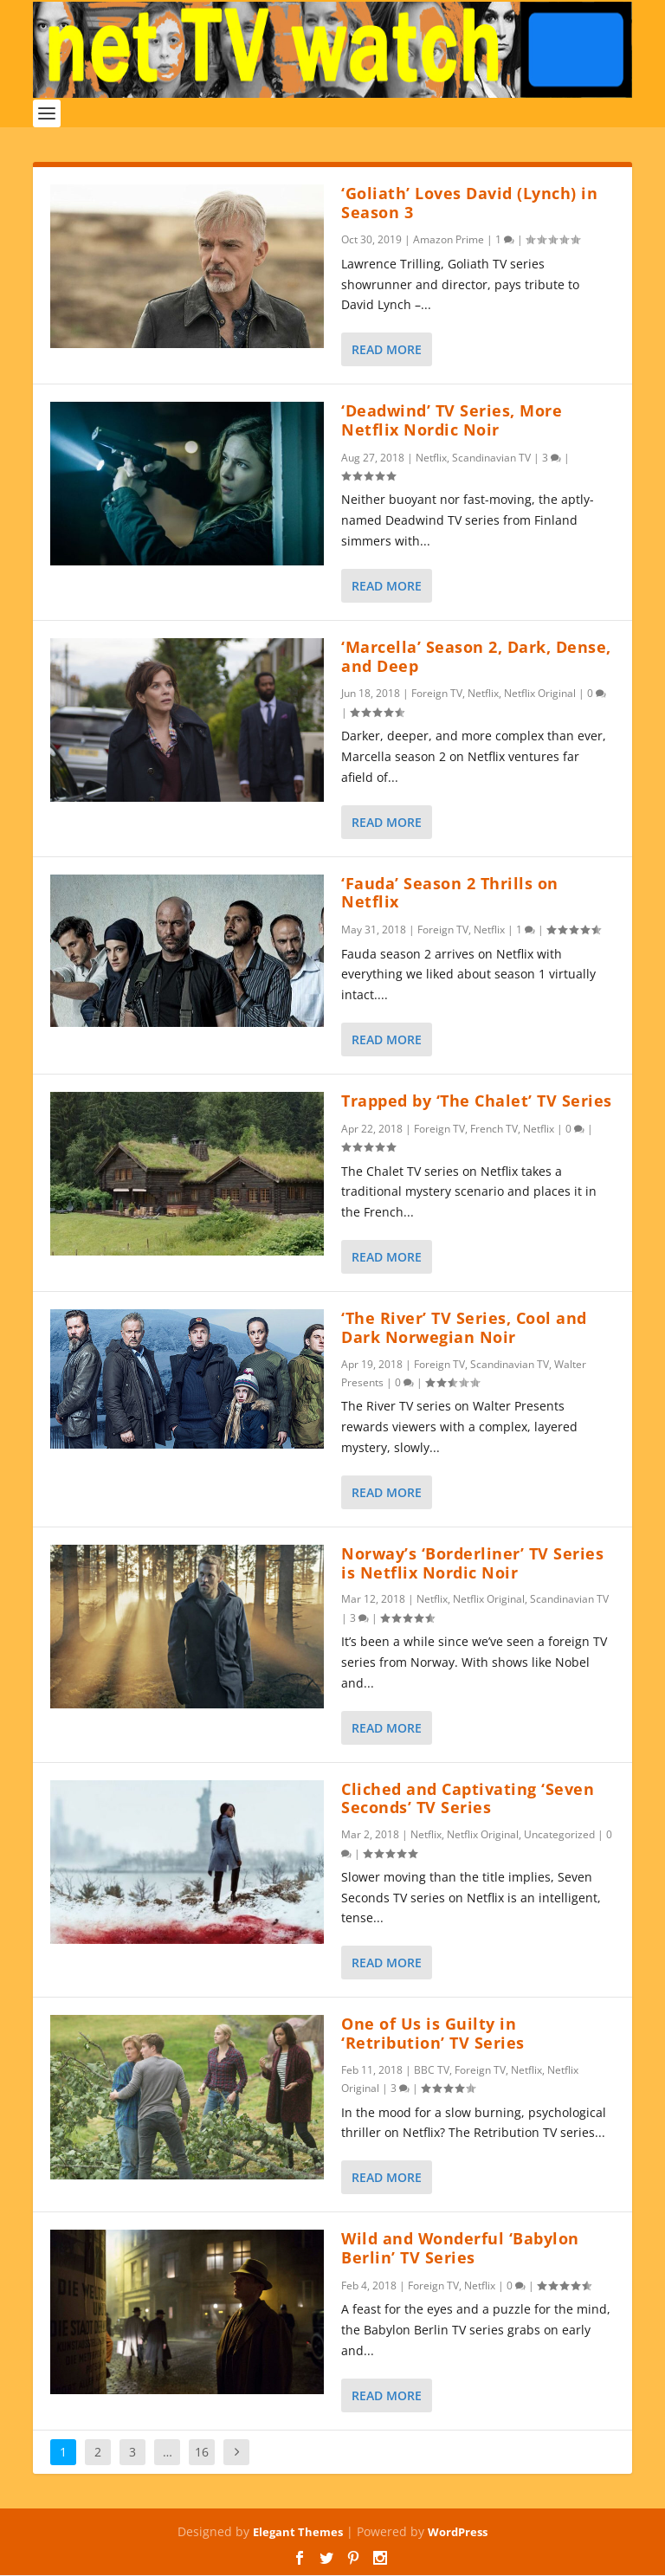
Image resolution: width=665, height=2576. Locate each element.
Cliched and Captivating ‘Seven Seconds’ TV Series (467, 1798)
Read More (387, 349)
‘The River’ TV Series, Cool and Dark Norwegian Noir (464, 1327)
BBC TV (431, 2070)
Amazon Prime (448, 240)
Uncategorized (559, 1834)
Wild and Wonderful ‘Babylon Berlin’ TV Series (460, 2249)
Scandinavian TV (491, 457)
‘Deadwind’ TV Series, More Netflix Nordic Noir (451, 420)
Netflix (431, 457)
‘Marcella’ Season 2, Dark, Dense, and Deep (476, 656)
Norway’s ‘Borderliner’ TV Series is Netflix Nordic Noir (472, 1563)
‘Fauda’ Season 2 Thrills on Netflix (449, 893)
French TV (494, 1128)
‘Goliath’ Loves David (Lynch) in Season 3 (469, 203)
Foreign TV (436, 694)
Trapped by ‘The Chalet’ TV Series (476, 1100)
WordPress (457, 2532)
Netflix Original (540, 694)
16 (202, 2452)
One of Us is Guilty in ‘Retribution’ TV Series (433, 2034)
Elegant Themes (298, 2532)
